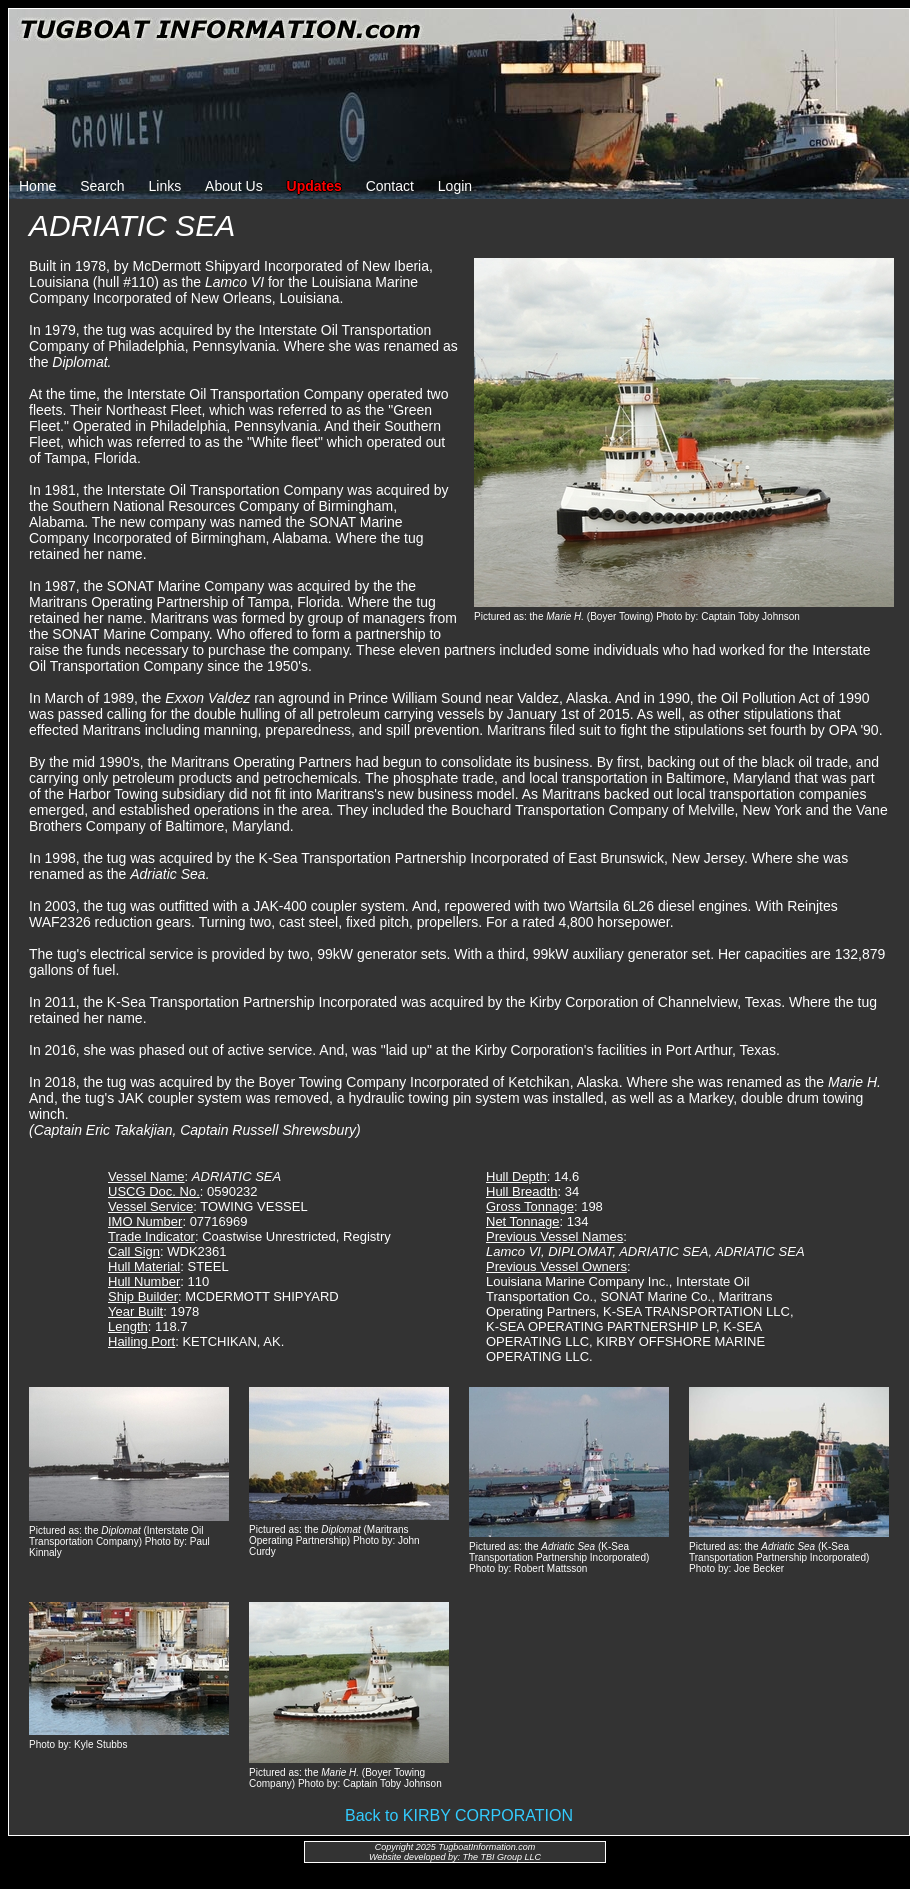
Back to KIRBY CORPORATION (459, 1815)
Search (102, 186)
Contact (390, 186)
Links (165, 186)
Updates (314, 186)
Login (455, 186)
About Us (234, 186)
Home (37, 186)
